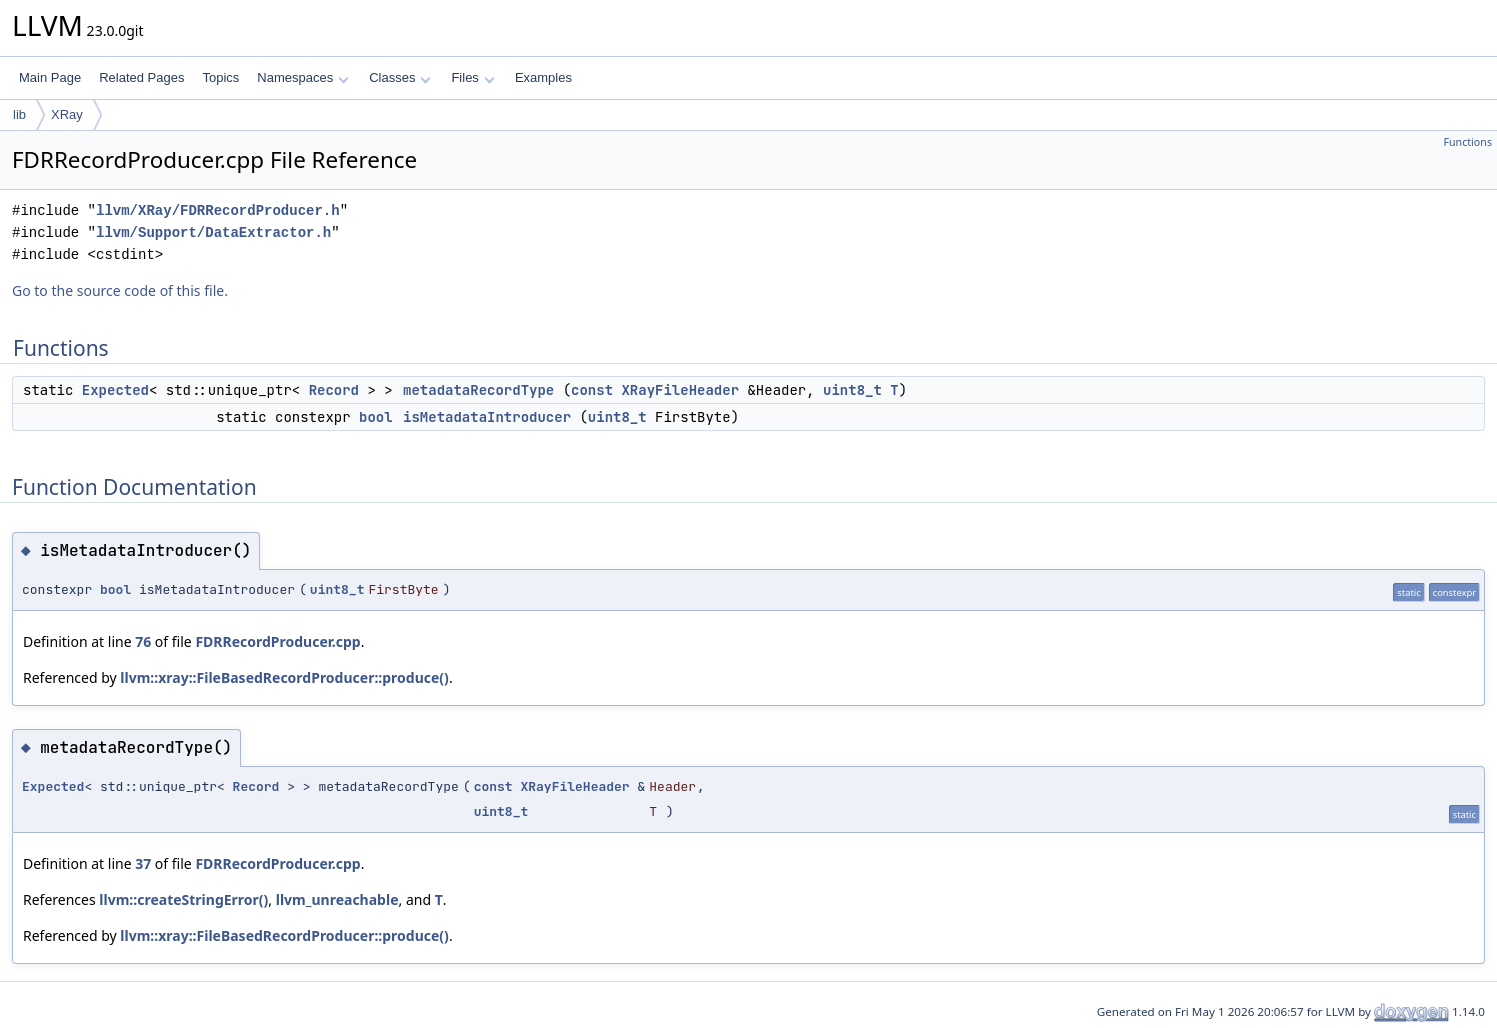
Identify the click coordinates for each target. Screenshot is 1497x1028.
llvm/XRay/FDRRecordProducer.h (218, 210)
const (592, 390)
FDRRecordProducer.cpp (277, 641)
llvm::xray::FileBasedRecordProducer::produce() (284, 677)
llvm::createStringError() (183, 899)
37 (143, 863)
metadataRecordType (478, 390)
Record (334, 390)
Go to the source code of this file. (120, 290)
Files (472, 77)
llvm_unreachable (337, 899)
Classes (400, 77)
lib (19, 114)
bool (376, 417)
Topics (220, 77)
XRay (67, 114)
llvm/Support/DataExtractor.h (213, 232)
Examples (543, 77)
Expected (115, 390)
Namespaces (302, 77)
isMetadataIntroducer (487, 417)
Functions (1467, 142)
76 (143, 641)
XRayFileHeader (680, 390)
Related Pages (141, 77)
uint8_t (852, 390)
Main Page (50, 77)
